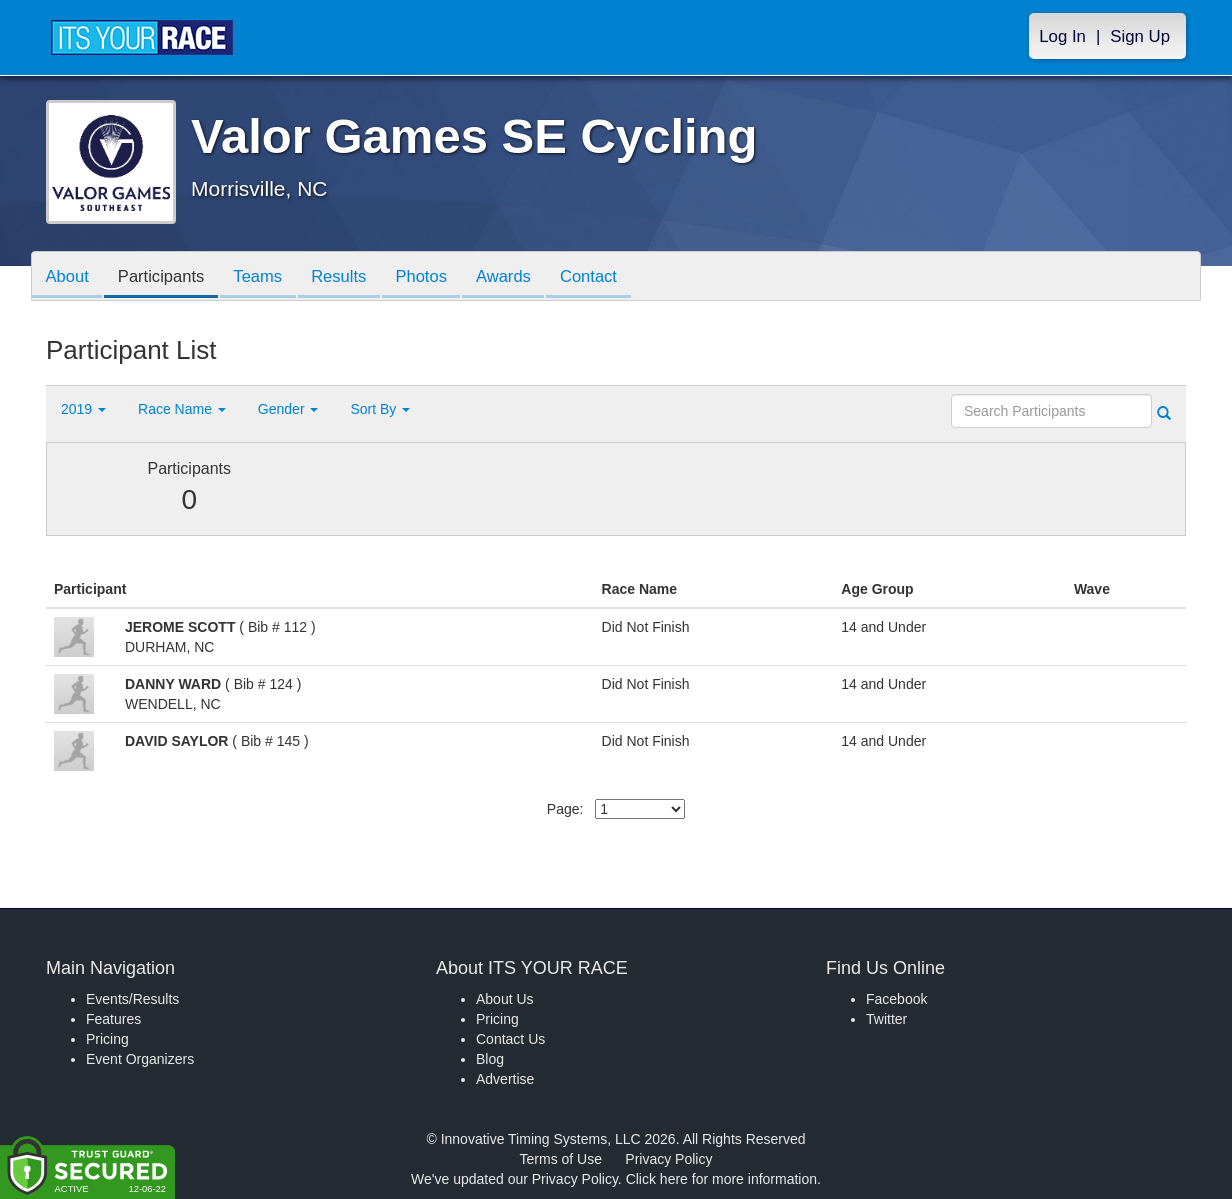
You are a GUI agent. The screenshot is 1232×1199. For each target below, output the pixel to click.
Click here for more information (721, 1179)
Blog (490, 1059)
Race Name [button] (182, 409)
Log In (1062, 36)
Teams (267, 277)
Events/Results (132, 999)
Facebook (896, 999)
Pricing (107, 1039)
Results (352, 277)
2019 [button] (83, 409)
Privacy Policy (668, 1159)
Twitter (886, 1019)
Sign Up (1140, 36)
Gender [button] (288, 409)
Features (113, 1019)
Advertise (505, 1079)
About (69, 277)
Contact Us (510, 1039)
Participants (167, 277)
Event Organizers (140, 1059)
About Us (505, 999)
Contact (613, 277)
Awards (524, 277)
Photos (438, 277)
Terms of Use (561, 1159)
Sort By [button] (380, 409)
